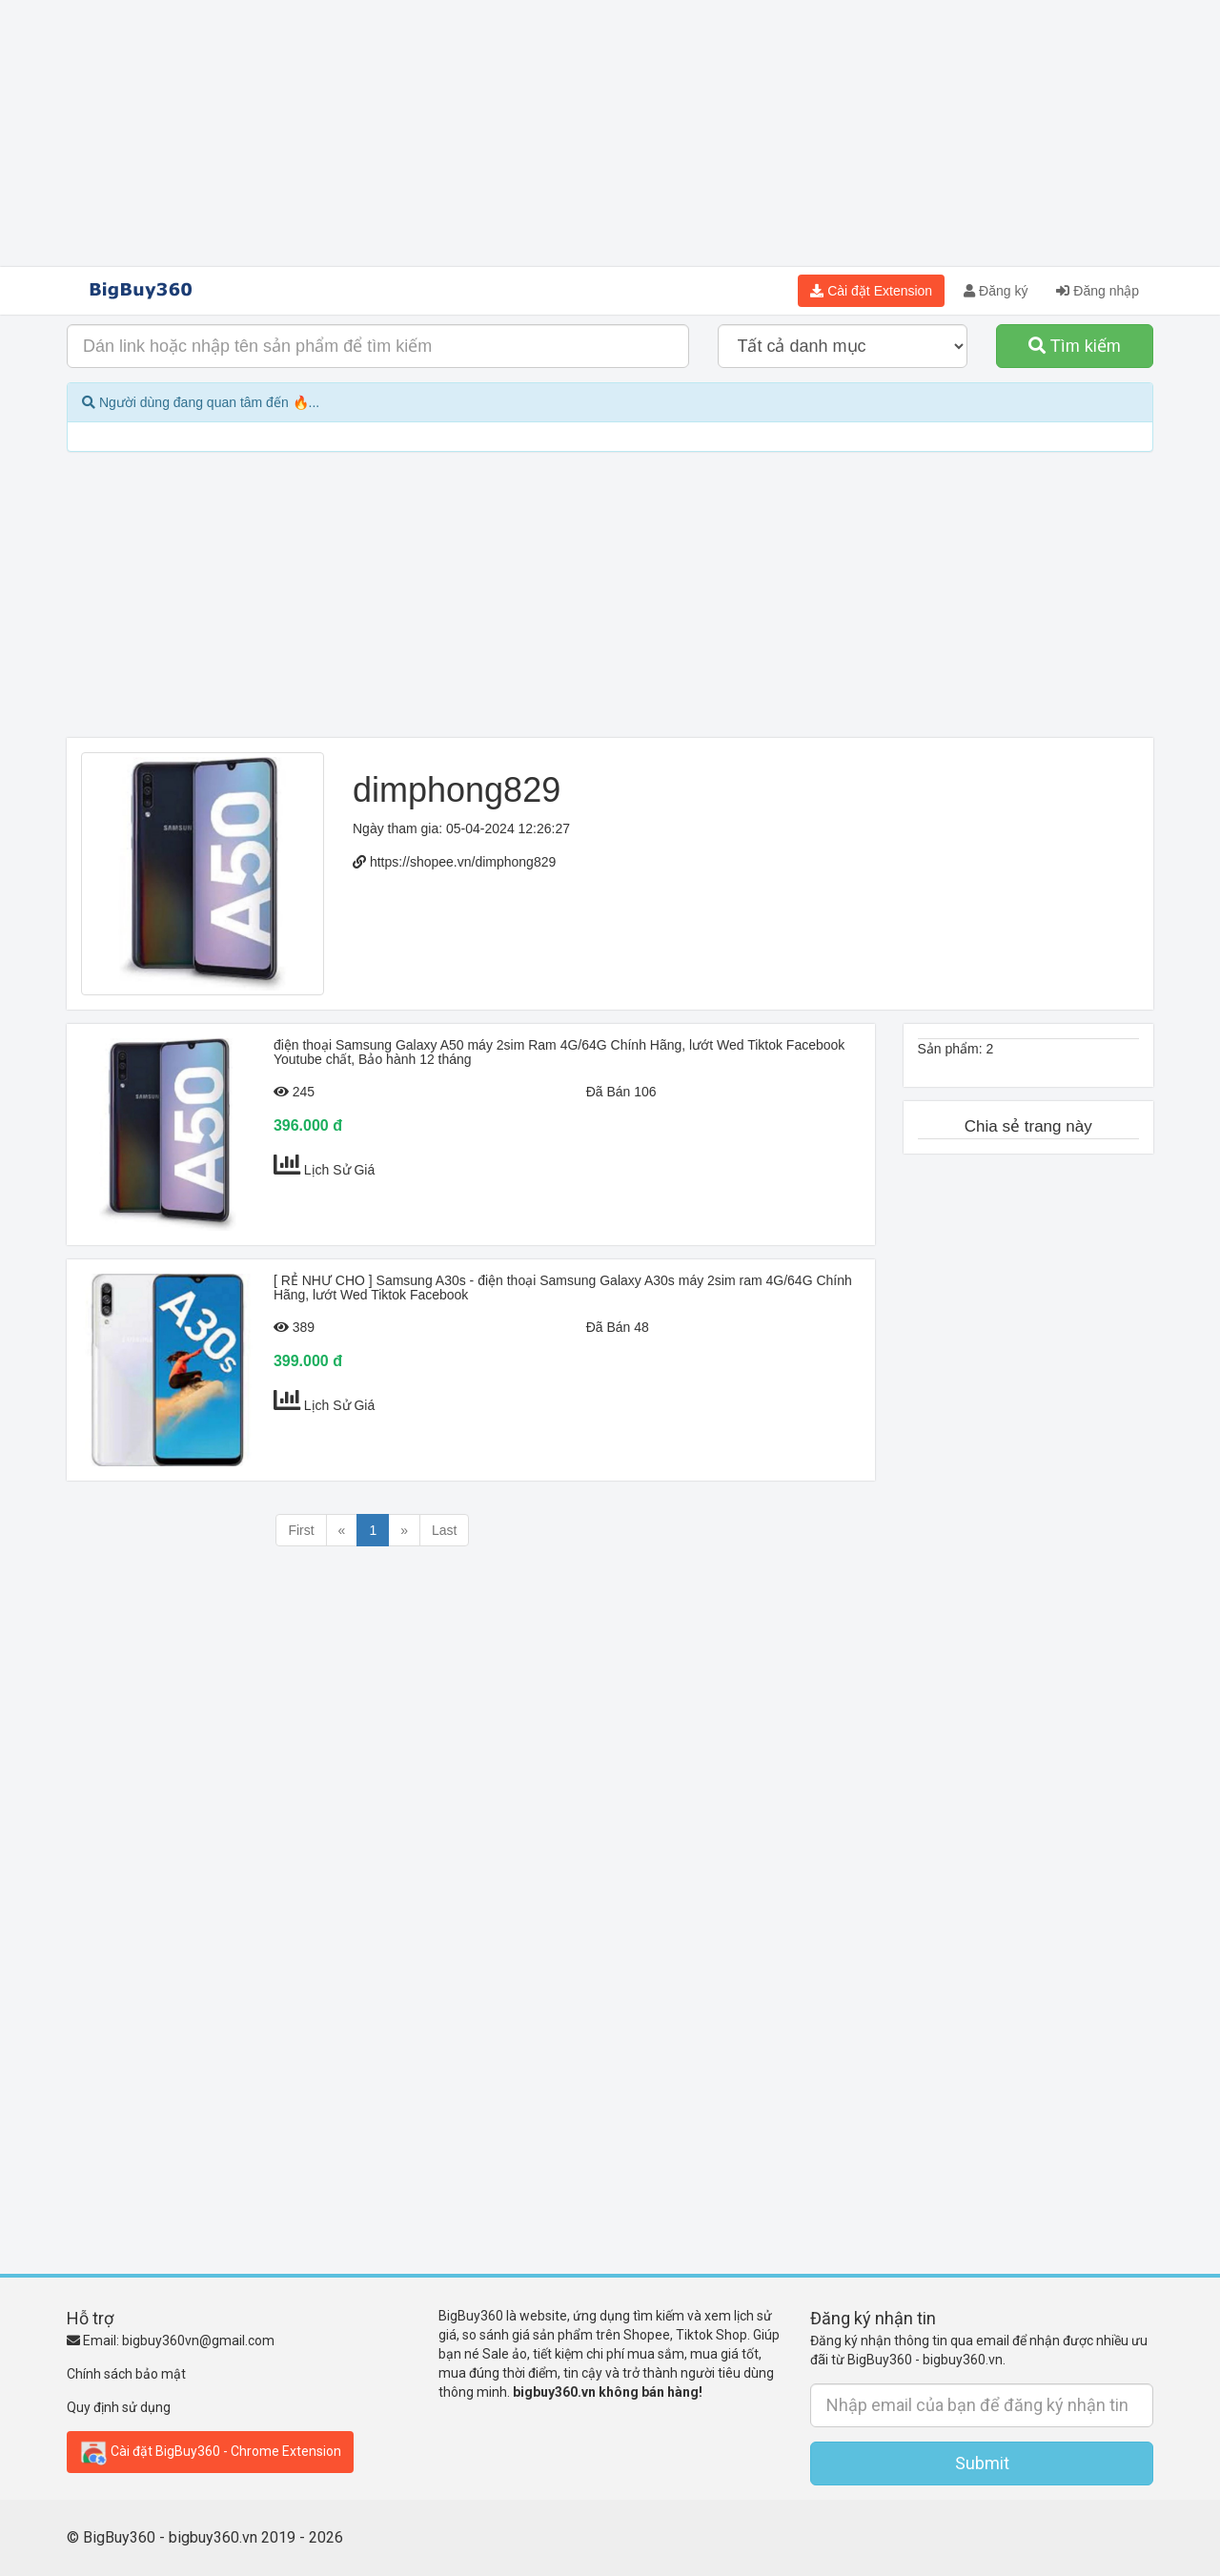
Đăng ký (995, 290)
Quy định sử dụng (119, 2407)
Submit (982, 2463)
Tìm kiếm (1074, 346)
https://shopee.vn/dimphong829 (463, 861)
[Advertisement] (610, 133)
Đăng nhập (1097, 290)
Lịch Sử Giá (339, 1169)
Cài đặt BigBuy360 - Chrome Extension (210, 2452)
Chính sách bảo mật (126, 2374)
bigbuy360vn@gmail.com (198, 2340)
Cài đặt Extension (871, 290)
